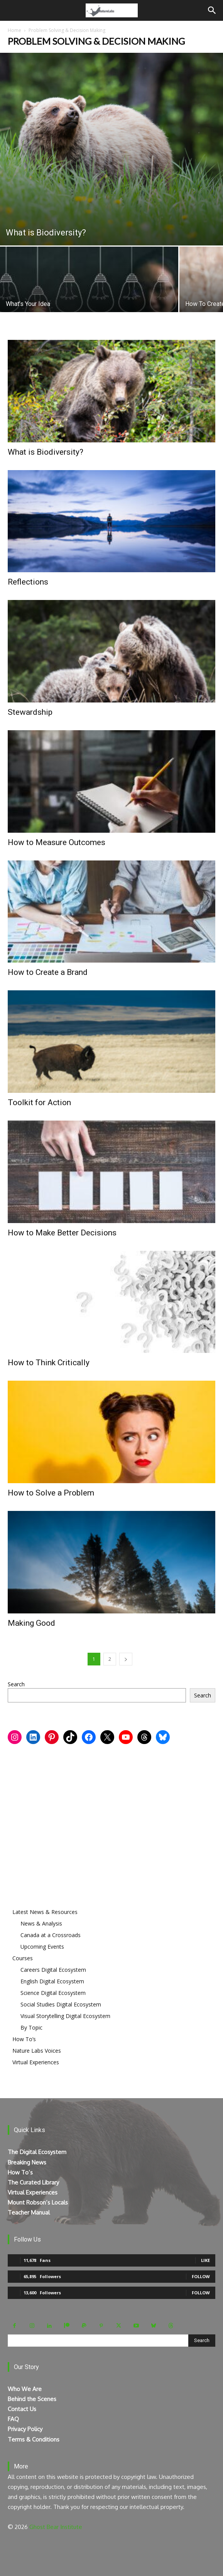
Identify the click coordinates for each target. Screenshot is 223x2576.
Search (16, 1684)
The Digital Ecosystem (37, 2152)
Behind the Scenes (32, 2399)
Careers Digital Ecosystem (53, 1969)
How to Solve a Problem (51, 1492)
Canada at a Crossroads (50, 1935)
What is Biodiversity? (45, 452)
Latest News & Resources (45, 1912)
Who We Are (25, 2389)
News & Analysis (41, 1923)
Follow (201, 2276)
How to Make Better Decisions (62, 1232)
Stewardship (30, 712)
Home (14, 30)
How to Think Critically (49, 1362)
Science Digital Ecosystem (53, 1992)
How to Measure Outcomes (56, 842)
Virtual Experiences (35, 2062)
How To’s (24, 2039)
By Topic (31, 2027)
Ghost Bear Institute (55, 2527)
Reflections (28, 581)
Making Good (31, 1623)
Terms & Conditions (33, 2439)
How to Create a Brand (48, 972)
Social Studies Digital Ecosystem (60, 2004)
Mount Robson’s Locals (38, 2202)
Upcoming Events (42, 1946)
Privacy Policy (25, 2429)
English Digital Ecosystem (52, 1981)
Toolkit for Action (39, 1102)
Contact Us (22, 2409)
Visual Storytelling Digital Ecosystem (65, 2016)
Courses (22, 1958)
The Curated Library (33, 2182)
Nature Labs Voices (36, 2050)
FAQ (13, 2419)
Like (205, 2260)
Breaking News (27, 2162)
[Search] (212, 10)
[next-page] (125, 1659)
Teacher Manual (29, 2212)
